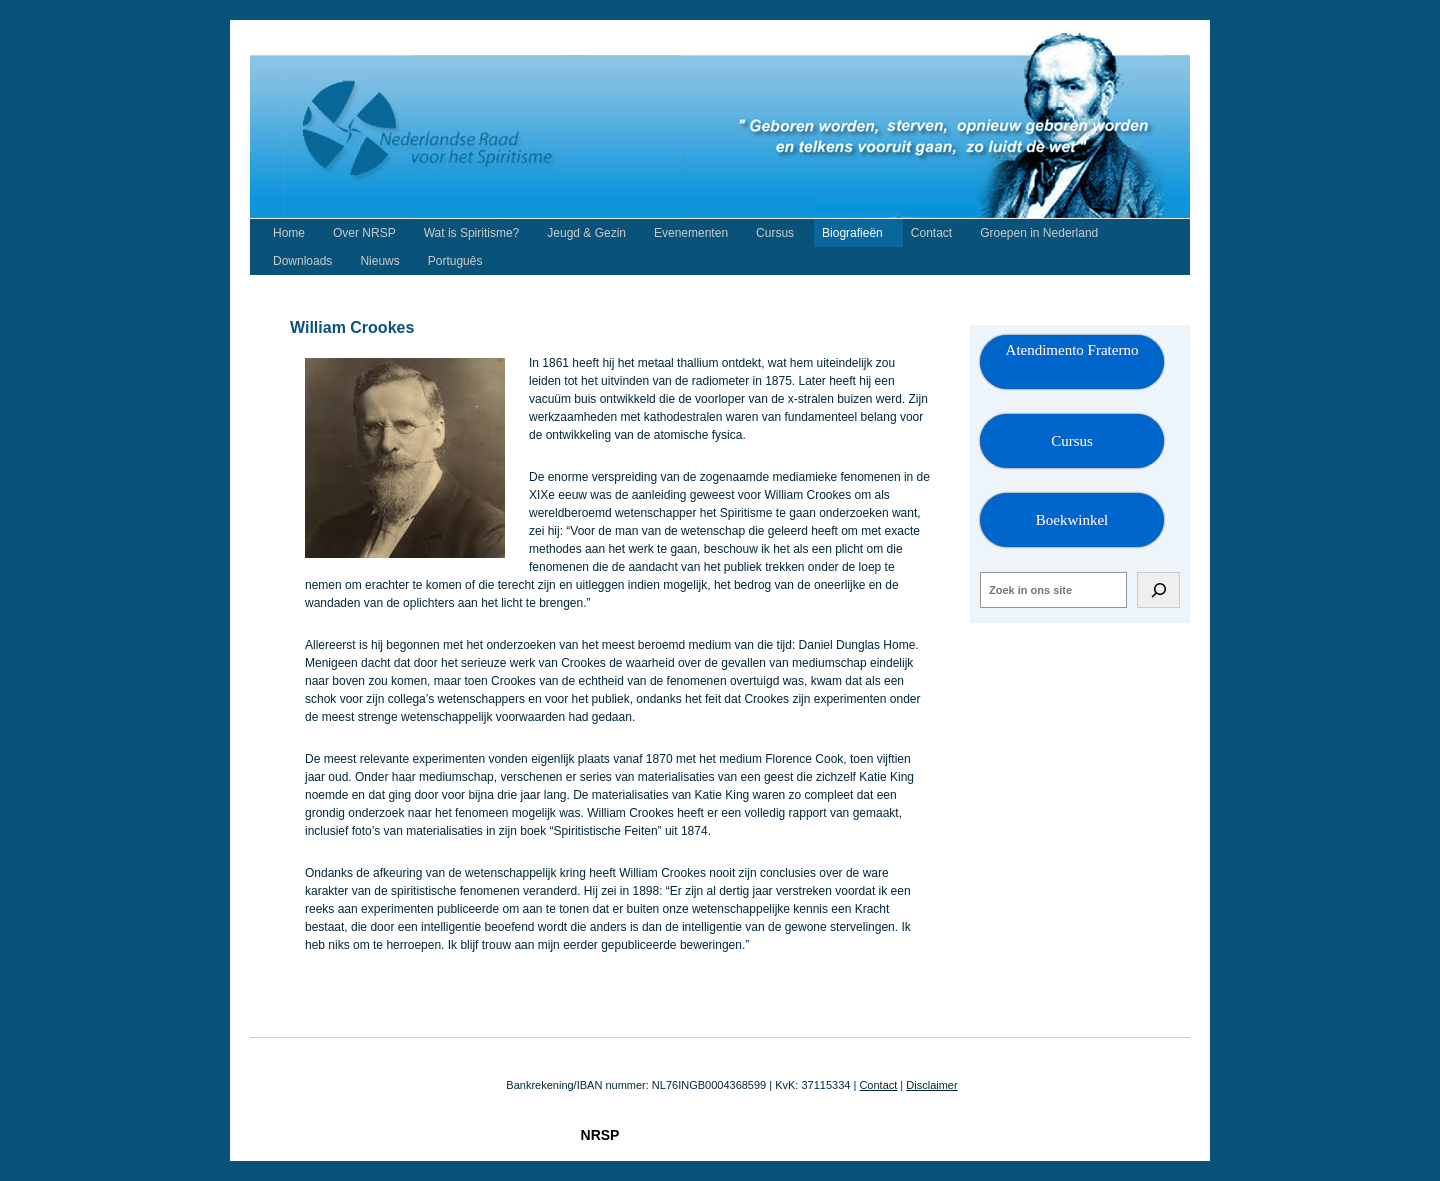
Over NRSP (364, 233)
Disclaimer (931, 1085)
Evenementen (691, 233)
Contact (931, 233)
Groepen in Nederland (1039, 233)
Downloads (302, 261)
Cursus (775, 233)
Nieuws (379, 261)
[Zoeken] (1158, 590)
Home (289, 233)
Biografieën (852, 233)
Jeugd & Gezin (586, 233)
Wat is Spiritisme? (472, 233)
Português (455, 261)
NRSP (600, 1135)
